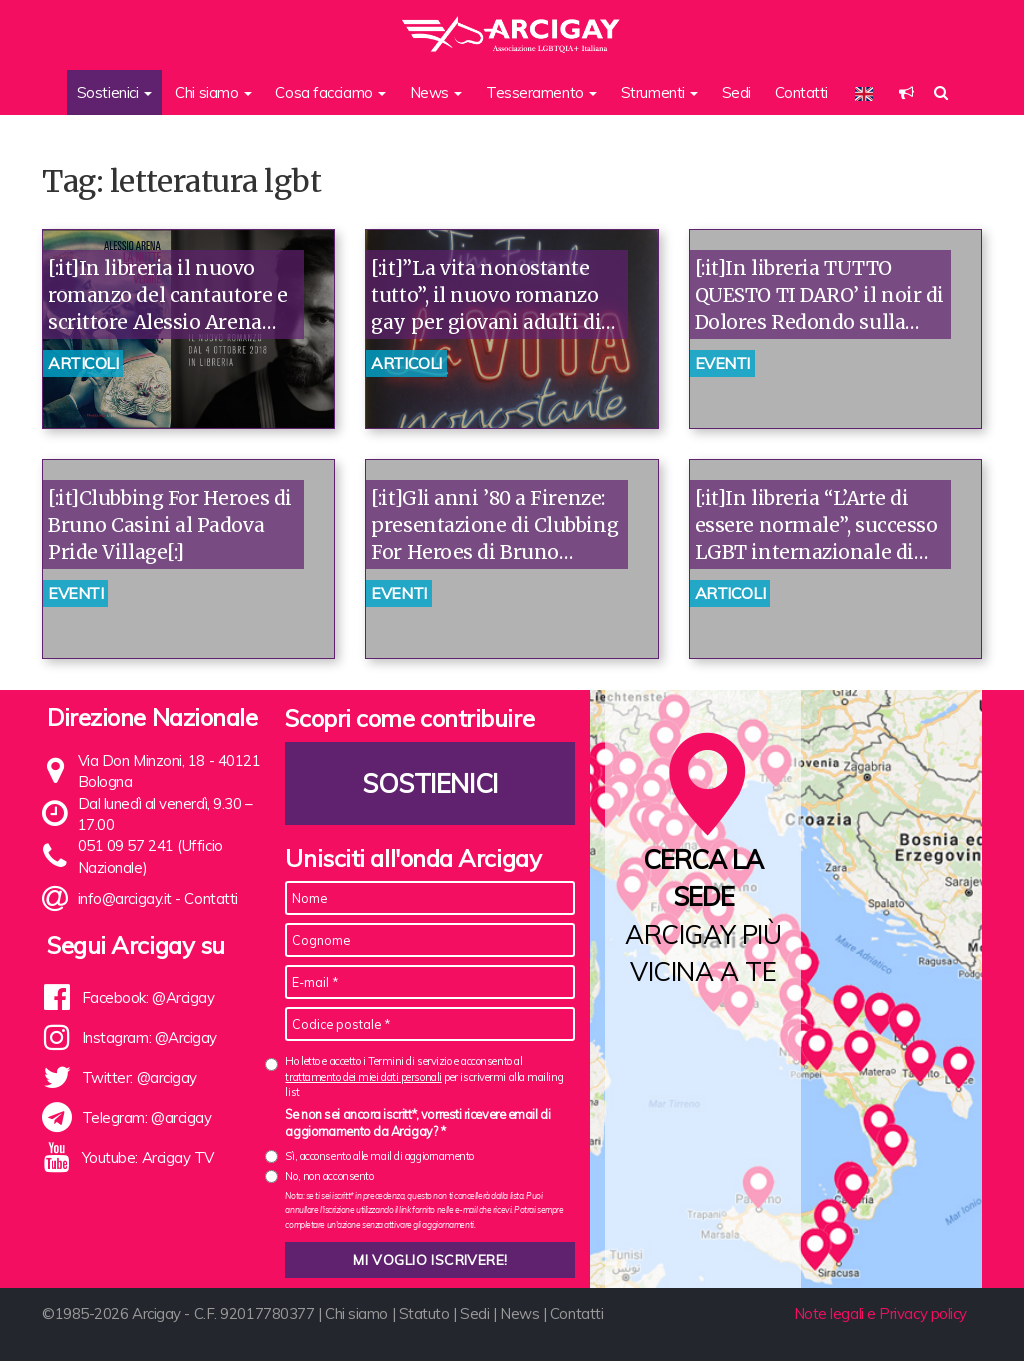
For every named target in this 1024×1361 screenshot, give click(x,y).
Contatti (801, 92)
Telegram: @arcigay (147, 1117)
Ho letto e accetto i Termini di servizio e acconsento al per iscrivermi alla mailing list (424, 1076)
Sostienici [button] (114, 92)
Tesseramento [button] (541, 92)
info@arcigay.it (125, 898)
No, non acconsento (329, 1176)
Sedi (736, 92)
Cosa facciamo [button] (330, 92)
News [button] (436, 92)
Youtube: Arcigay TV (148, 1157)
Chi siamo (356, 1313)
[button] (906, 92)
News (519, 1313)
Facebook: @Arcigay (148, 997)
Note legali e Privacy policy (880, 1313)
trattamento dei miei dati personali (363, 1077)
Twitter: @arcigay (139, 1077)
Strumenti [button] (660, 92)
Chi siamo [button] (213, 92)
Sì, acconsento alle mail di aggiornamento (379, 1156)
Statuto (424, 1313)
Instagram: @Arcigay (149, 1037)
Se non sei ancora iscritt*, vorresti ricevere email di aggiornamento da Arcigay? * (417, 1123)
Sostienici (431, 783)
